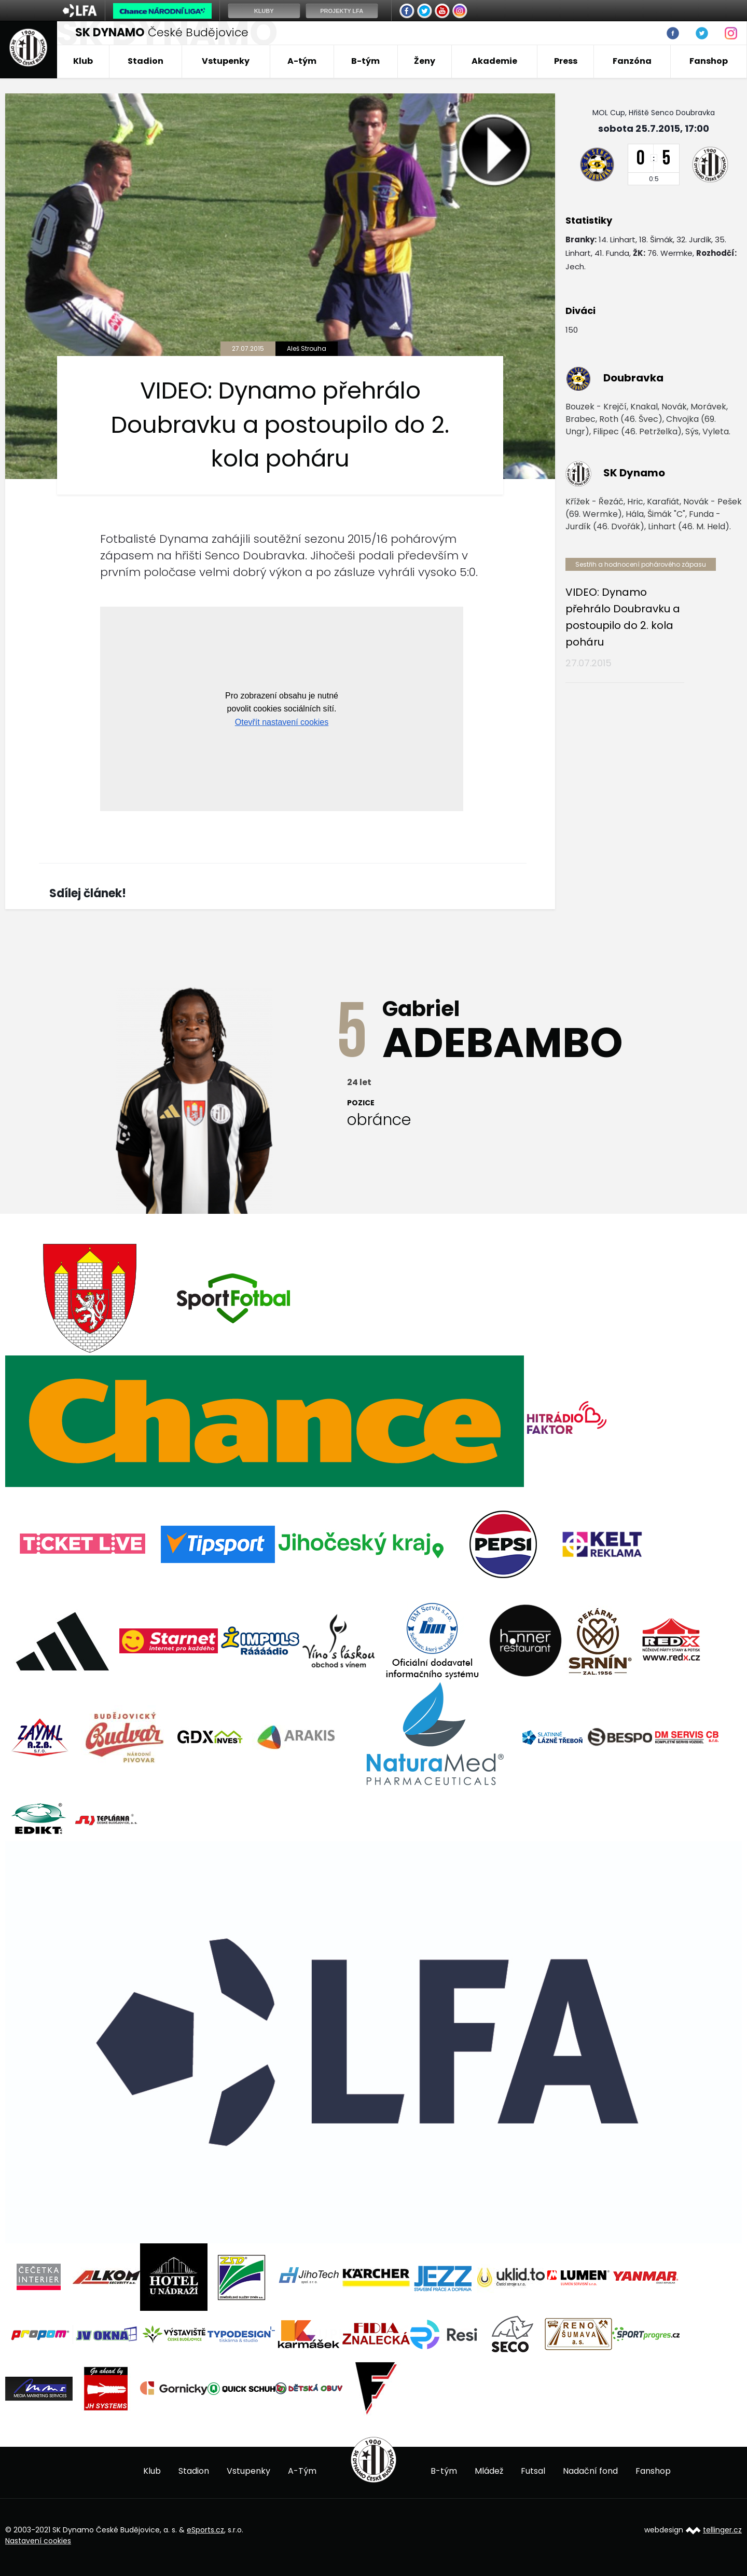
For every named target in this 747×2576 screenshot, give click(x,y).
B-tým (365, 61)
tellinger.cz (722, 2530)
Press (565, 61)
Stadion (145, 61)
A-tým (301, 61)
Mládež (489, 2471)
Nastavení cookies (38, 2541)
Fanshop (708, 61)
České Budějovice (161, 32)
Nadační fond (590, 2471)
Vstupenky (226, 61)
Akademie (494, 61)
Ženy (424, 61)
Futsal (533, 2471)
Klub (83, 61)
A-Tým (302, 2471)
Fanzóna (632, 61)
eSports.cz (205, 2530)
